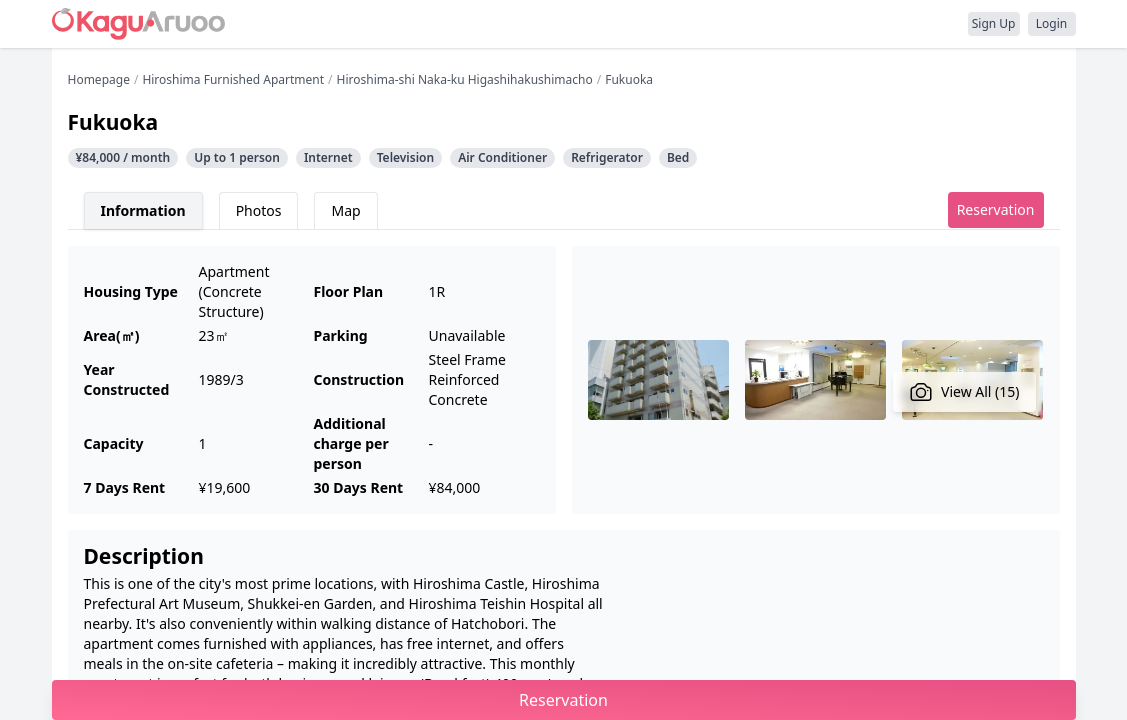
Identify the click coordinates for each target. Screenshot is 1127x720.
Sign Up (994, 23)
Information (143, 210)
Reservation (996, 209)
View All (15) (964, 392)
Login (1051, 23)
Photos (259, 210)
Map (345, 210)
